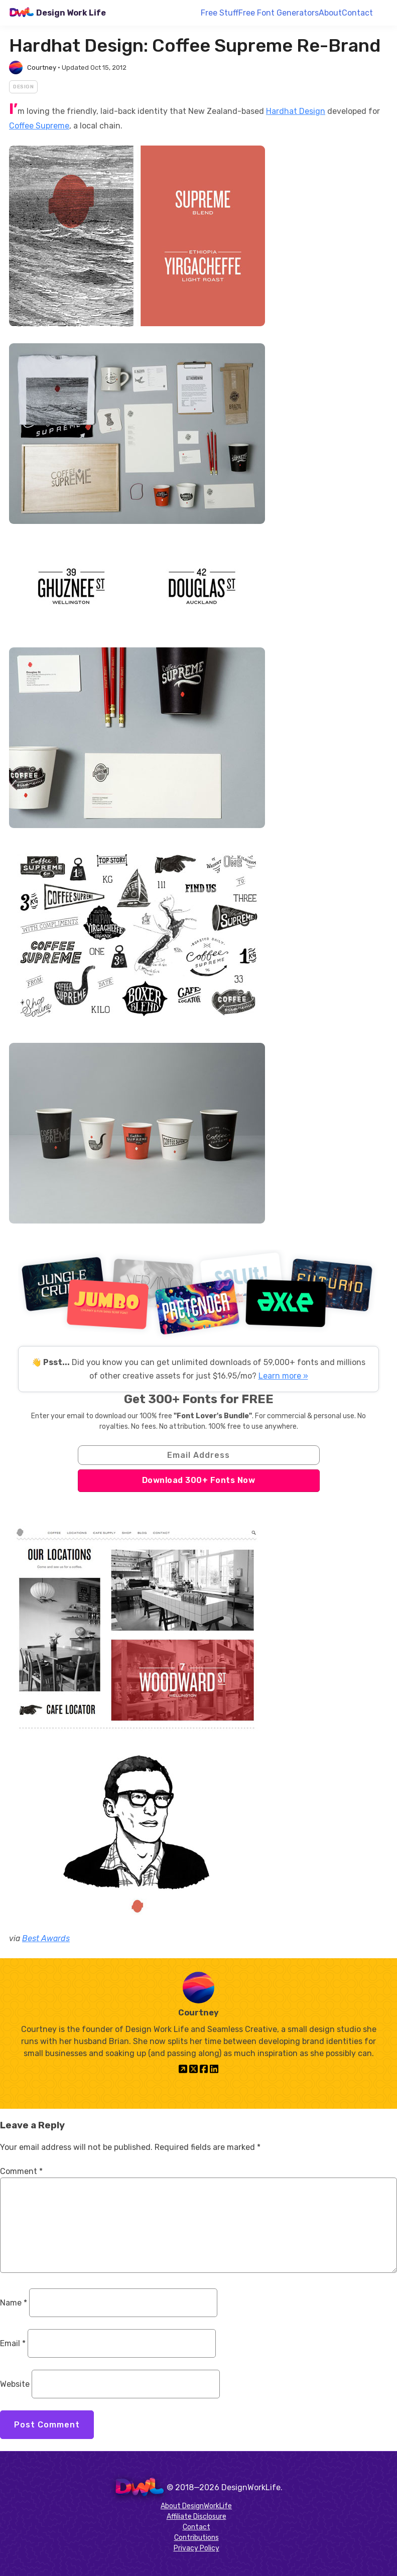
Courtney (41, 67)
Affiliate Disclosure (196, 2516)
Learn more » (283, 1376)
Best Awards (46, 1938)
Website (15, 2384)
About (330, 13)
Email (13, 2343)
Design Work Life (71, 13)
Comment (21, 2171)
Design (23, 87)
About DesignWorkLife (196, 2506)
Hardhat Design (295, 111)
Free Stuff (219, 13)
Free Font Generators (278, 13)
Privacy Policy (196, 2548)
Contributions (196, 2537)
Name (13, 2303)
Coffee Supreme (39, 125)
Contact (357, 13)
